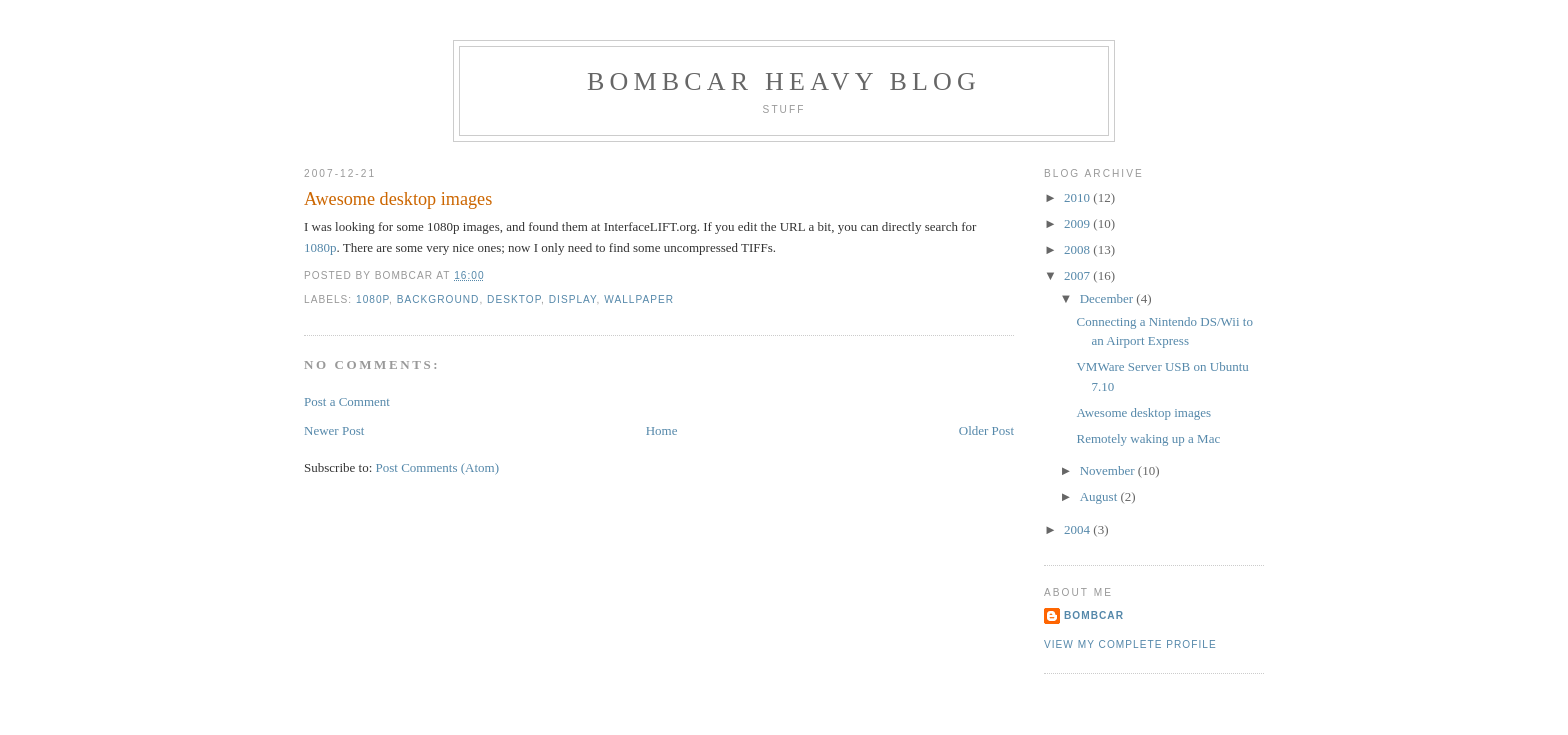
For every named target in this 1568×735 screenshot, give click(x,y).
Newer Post (334, 430)
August (1100, 496)
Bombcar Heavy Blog (784, 81)
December (1108, 298)
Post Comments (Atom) (438, 467)
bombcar (1094, 615)
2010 (1078, 197)
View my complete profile (1130, 644)
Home (662, 430)
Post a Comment (347, 401)
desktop (514, 299)
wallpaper (639, 299)
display (573, 299)
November (1109, 470)
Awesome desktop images (398, 199)
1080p (320, 247)
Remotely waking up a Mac (1148, 438)
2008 (1078, 249)
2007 (1078, 275)
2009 (1078, 223)
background (438, 299)
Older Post (986, 430)
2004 (1078, 529)
